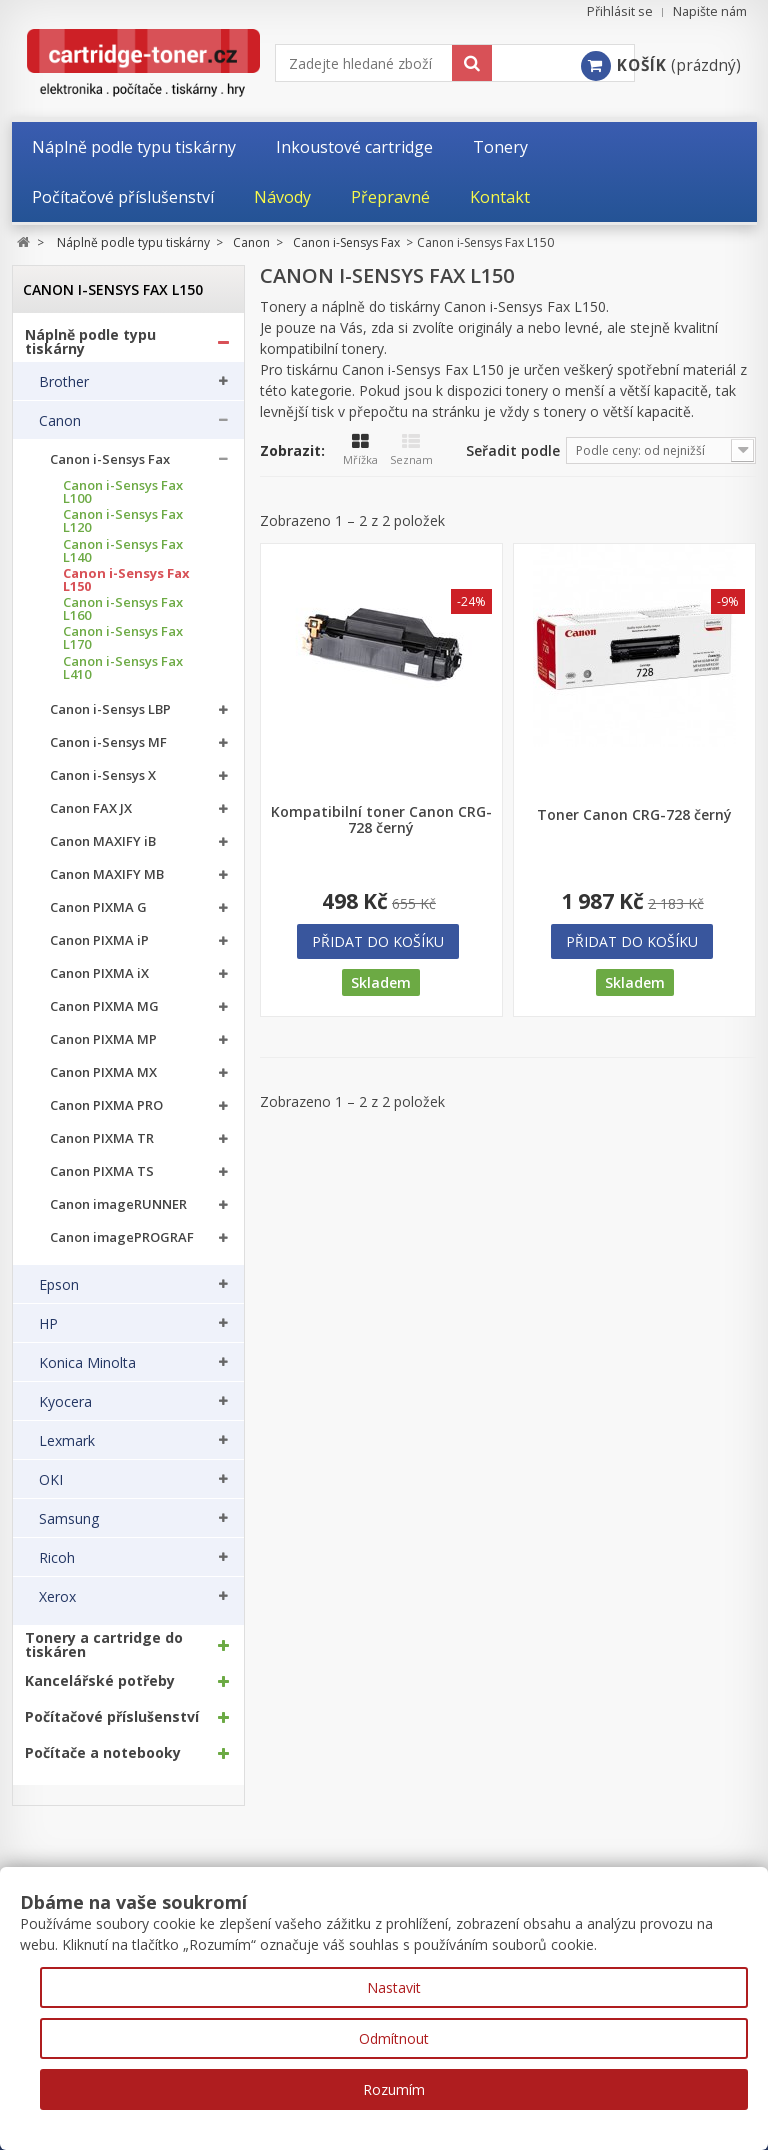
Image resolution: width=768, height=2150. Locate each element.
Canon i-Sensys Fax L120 (123, 521)
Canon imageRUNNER (118, 1204)
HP (48, 1324)
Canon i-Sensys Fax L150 (126, 580)
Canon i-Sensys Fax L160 (123, 609)
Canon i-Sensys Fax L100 (123, 492)
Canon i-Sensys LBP (110, 709)
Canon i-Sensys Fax (110, 459)
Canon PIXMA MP (103, 1039)
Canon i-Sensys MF (108, 742)
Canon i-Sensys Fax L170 (123, 638)
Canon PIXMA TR (102, 1138)
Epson (59, 1285)
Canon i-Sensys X (103, 775)
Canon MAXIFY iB (103, 841)
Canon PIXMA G (98, 907)
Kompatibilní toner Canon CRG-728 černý (381, 820)
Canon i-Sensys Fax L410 (123, 668)
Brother (64, 382)
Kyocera (65, 1402)
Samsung (69, 1519)
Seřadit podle (513, 450)
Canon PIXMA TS (102, 1171)
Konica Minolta (87, 1363)
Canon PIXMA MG (104, 1006)
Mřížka (360, 450)
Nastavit (394, 1987)
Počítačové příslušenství (112, 1717)
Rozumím (394, 2089)
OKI (51, 1480)
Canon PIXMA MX (103, 1072)
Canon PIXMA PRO (106, 1105)
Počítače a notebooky (103, 1753)
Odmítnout (394, 2038)
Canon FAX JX (91, 808)
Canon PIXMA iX (99, 973)
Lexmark (67, 1441)
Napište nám (710, 11)
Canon (60, 421)
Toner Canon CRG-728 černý (634, 815)
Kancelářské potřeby (100, 1681)
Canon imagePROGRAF (122, 1237)
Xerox (57, 1597)
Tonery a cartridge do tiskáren (104, 1645)
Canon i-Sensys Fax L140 (123, 551)
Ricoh (57, 1558)
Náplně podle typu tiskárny (90, 342)
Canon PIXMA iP (99, 940)
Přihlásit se (620, 11)
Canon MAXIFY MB (107, 874)
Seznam (411, 450)
